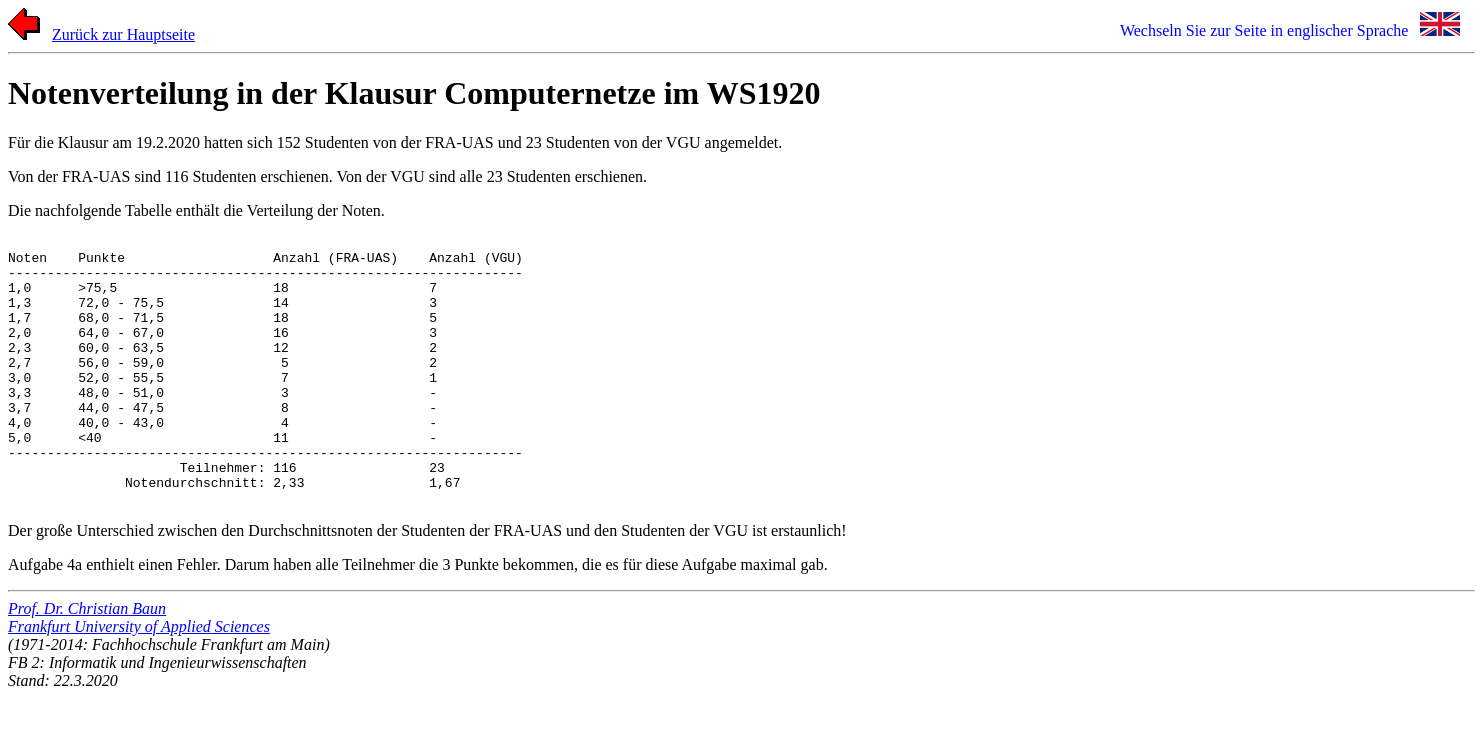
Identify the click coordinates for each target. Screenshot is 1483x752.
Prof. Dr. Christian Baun (87, 662)
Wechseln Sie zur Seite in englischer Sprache (1264, 30)
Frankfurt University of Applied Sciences (139, 680)
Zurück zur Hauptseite (123, 34)
